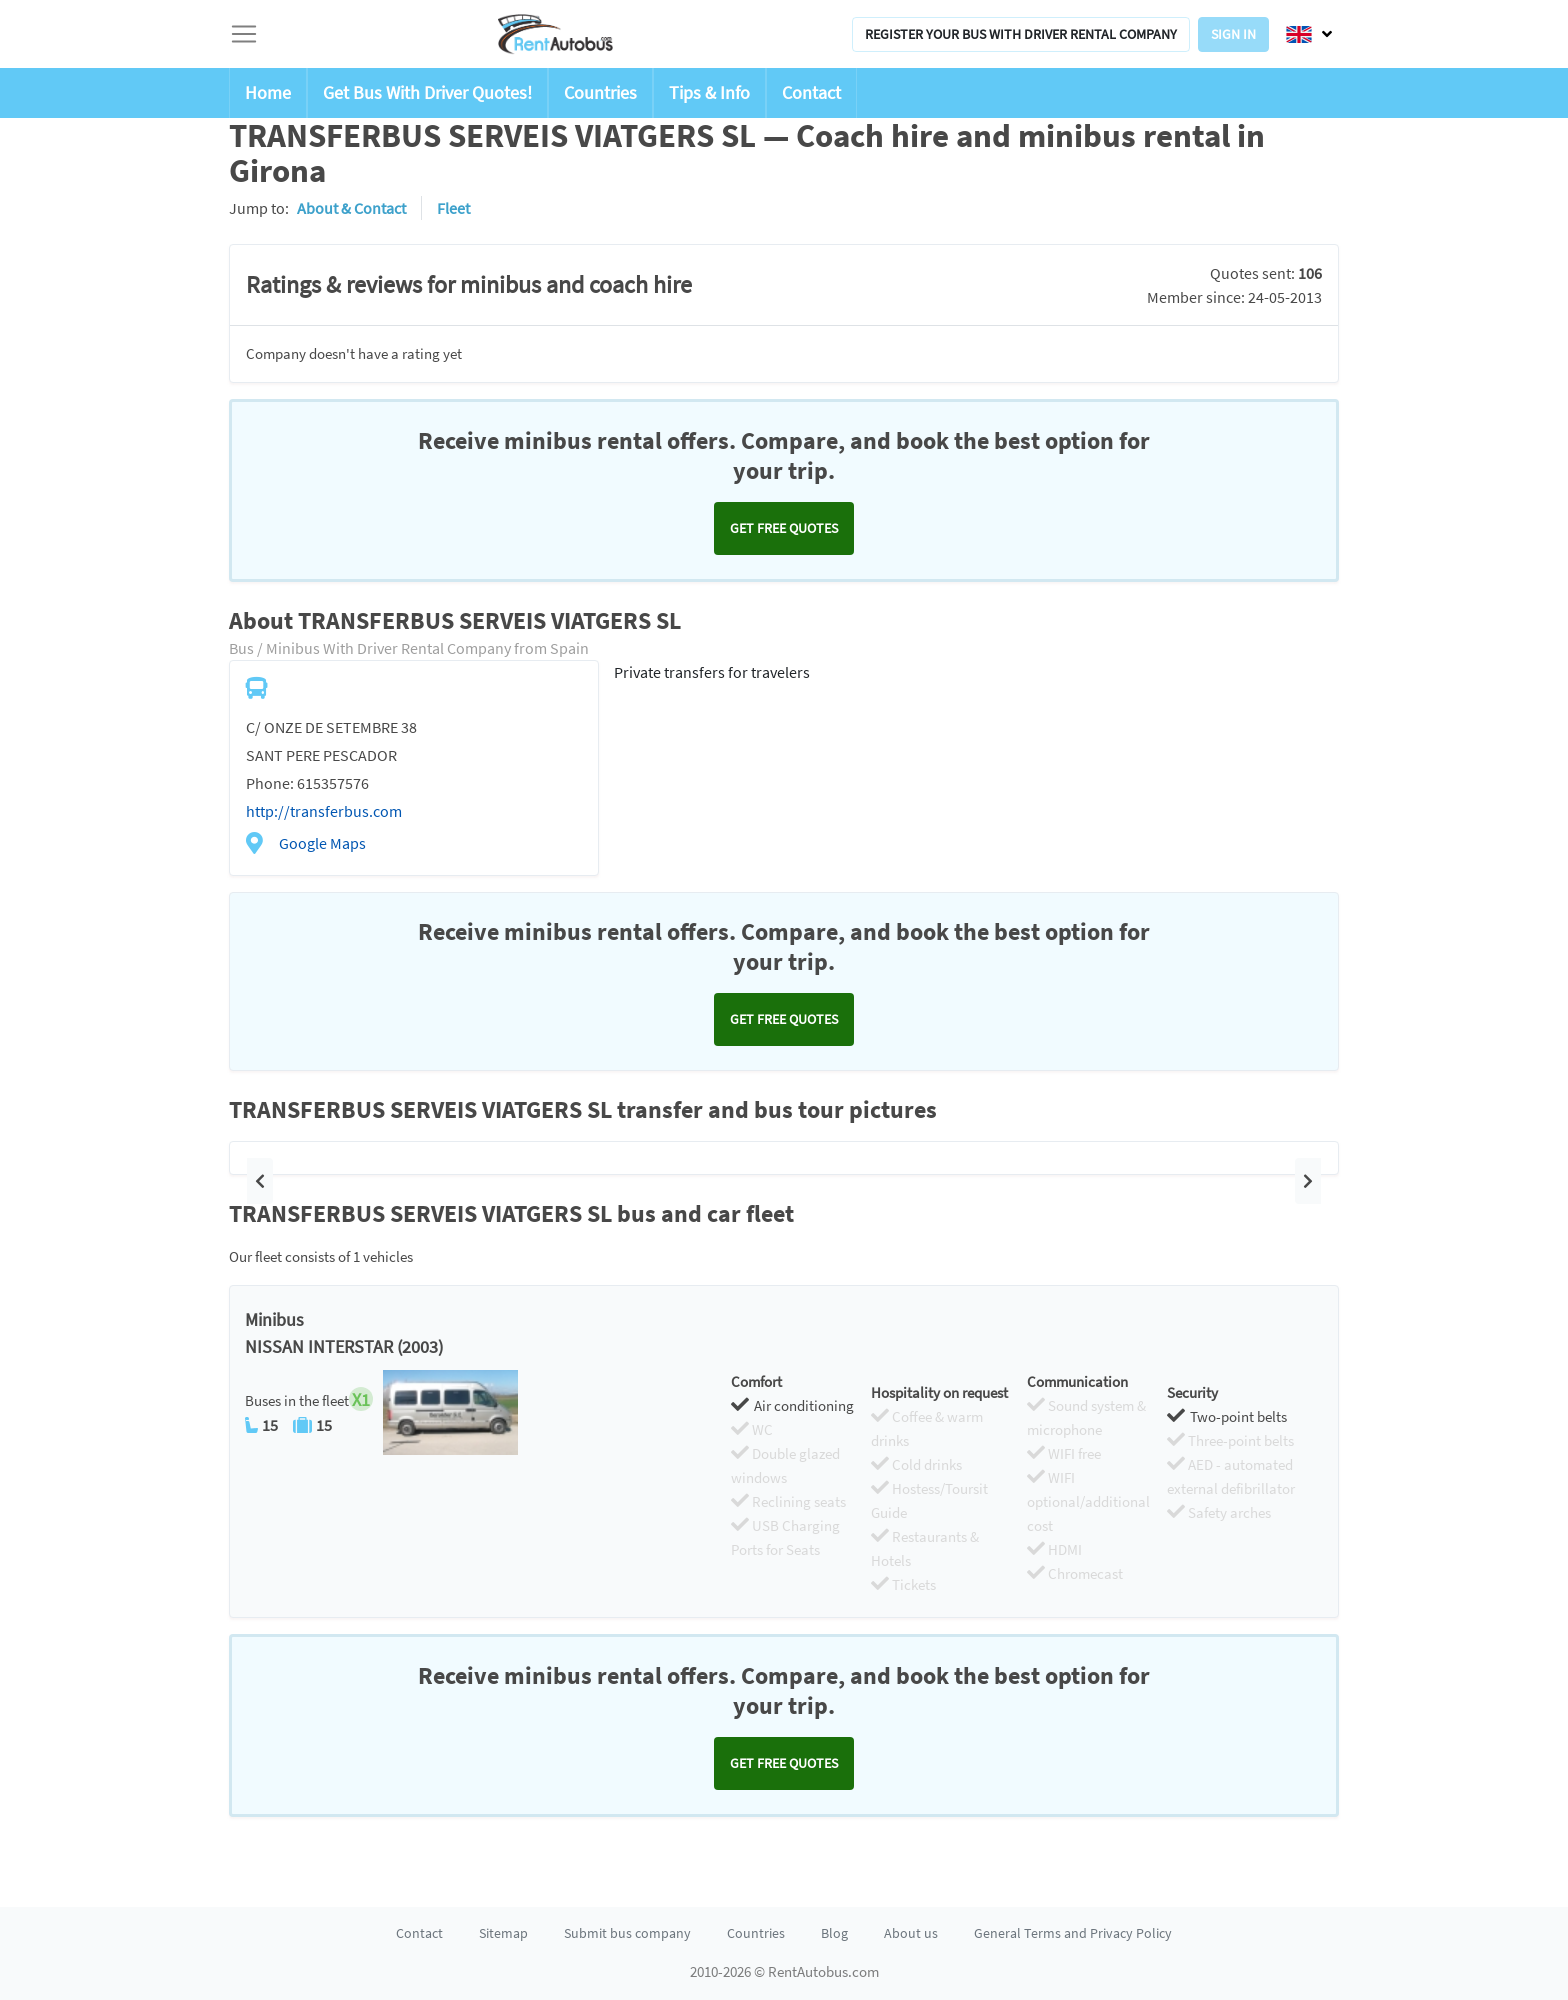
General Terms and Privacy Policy (1073, 1933)
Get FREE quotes (784, 528)
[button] (260, 1181)
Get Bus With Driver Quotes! (427, 92)
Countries (600, 92)
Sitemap (503, 1933)
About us (911, 1933)
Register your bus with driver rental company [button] (1021, 34)
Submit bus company (627, 1933)
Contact (811, 92)
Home (268, 92)
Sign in (1233, 34)
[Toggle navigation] (244, 34)
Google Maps (322, 843)
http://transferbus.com (324, 811)
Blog (834, 1933)
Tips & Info (709, 92)
